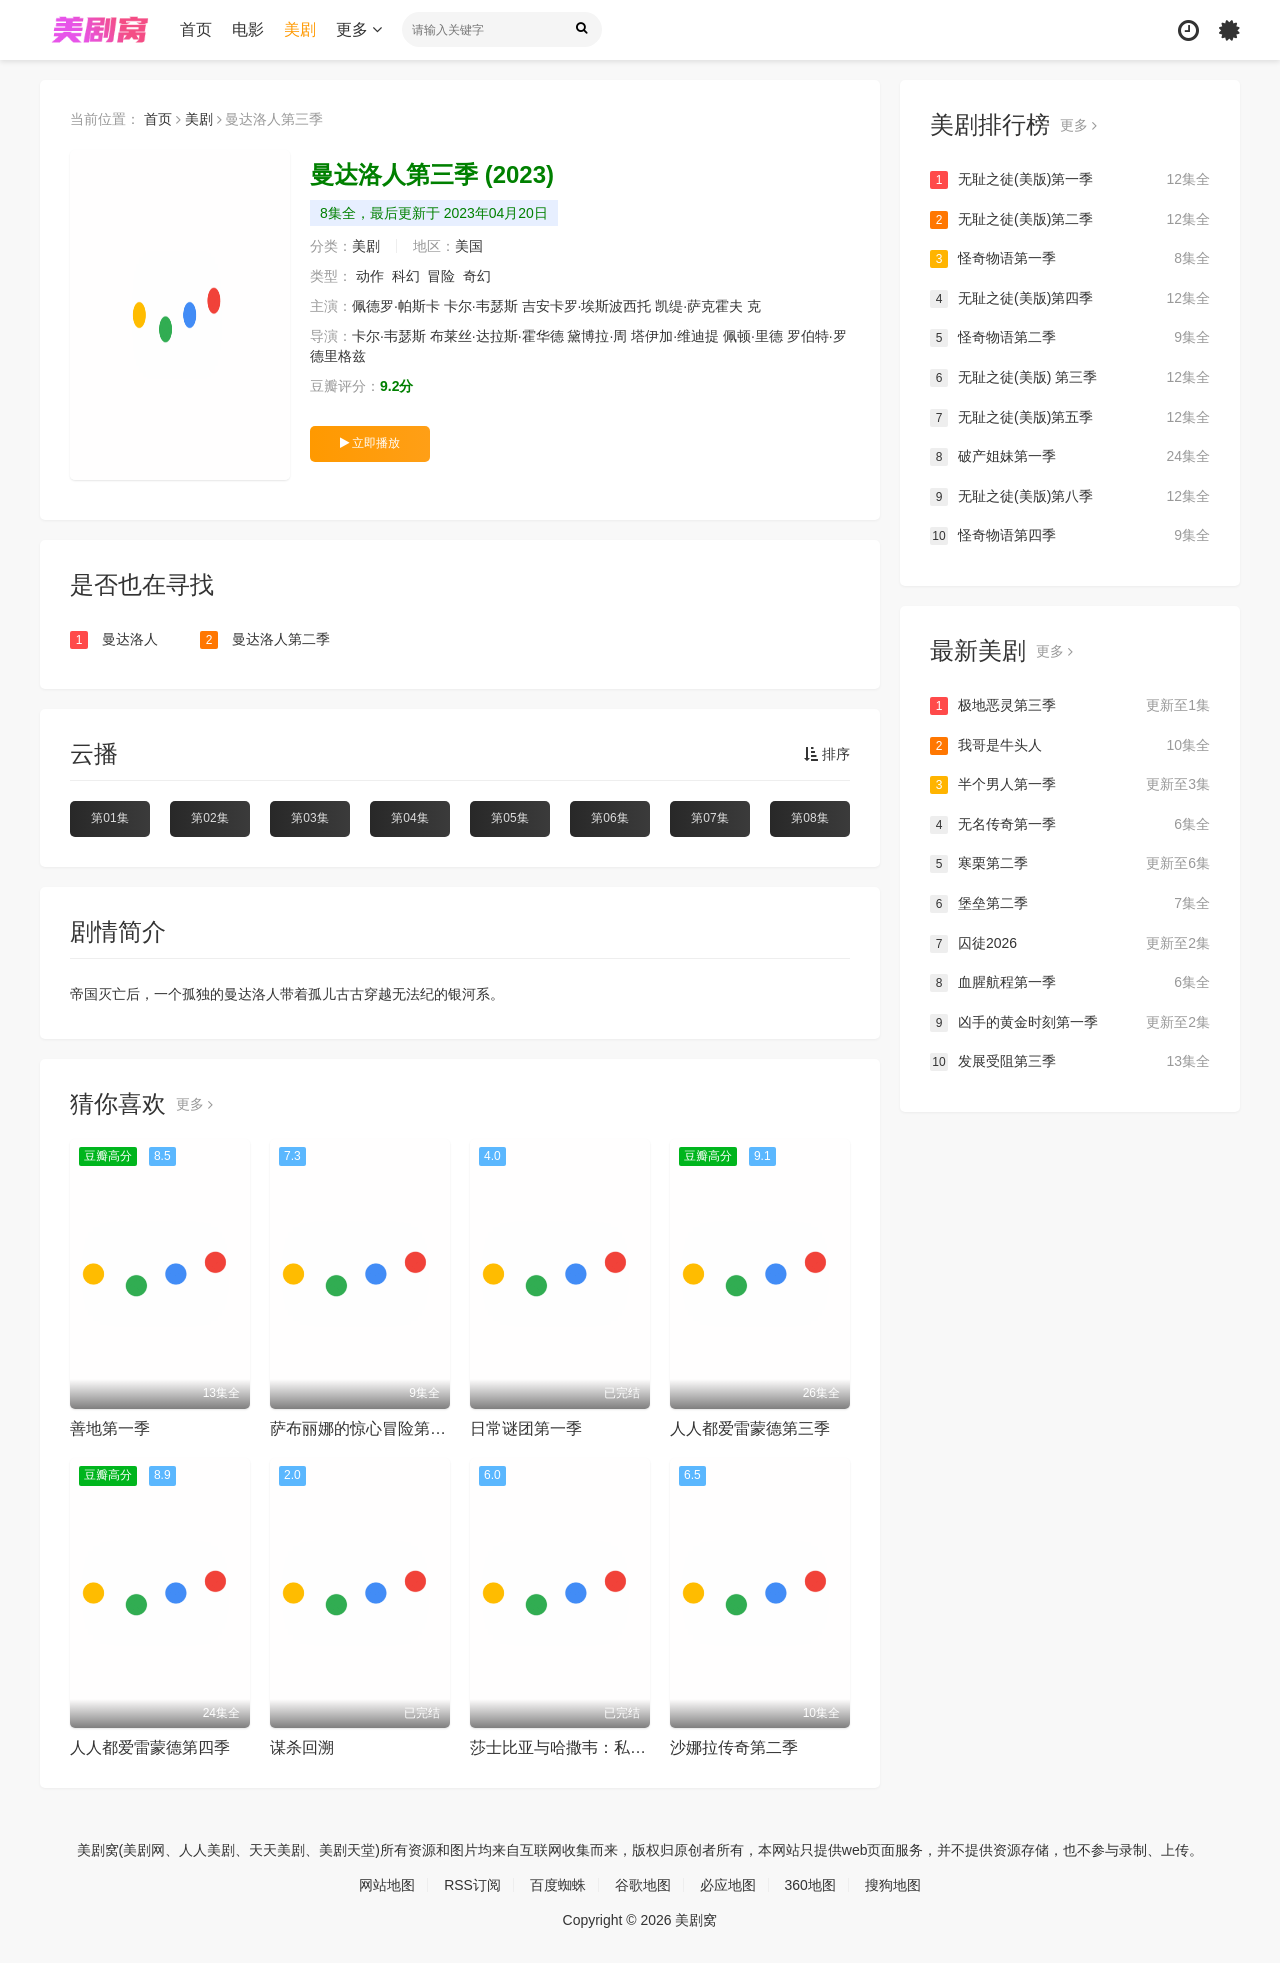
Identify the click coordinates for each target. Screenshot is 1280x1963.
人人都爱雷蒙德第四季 (150, 1747)
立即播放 (370, 443)
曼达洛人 (114, 640)
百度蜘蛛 (558, 1885)
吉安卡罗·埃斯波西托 (587, 306)
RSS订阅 (472, 1885)
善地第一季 (110, 1428)
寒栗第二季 (1070, 864)
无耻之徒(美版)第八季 (1070, 497)
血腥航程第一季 (1070, 983)
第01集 (109, 818)
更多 (359, 29)
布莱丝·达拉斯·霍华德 (497, 336)
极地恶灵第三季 (1070, 706)
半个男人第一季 (1070, 785)
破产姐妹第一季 (1070, 457)
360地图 (810, 1885)
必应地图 (728, 1885)
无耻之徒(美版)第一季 (1070, 180)
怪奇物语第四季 (1070, 536)
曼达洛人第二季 (265, 640)
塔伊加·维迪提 (675, 336)
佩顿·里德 (753, 336)
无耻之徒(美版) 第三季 (1070, 378)
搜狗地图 (893, 1885)
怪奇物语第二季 (1070, 338)
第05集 (509, 818)
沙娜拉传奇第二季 (734, 1747)
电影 (248, 29)
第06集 (609, 818)
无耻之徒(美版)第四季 (1070, 299)
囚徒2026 (1070, 944)
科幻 (406, 276)
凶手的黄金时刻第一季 (1070, 1023)
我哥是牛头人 (1070, 746)
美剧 (300, 29)
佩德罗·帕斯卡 (396, 306)
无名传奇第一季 (1070, 825)
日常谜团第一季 (526, 1428)
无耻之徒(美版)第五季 (1070, 418)
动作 (370, 276)
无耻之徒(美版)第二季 (1070, 220)
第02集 (209, 818)
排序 (827, 754)
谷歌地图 (643, 1885)
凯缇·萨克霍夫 (699, 306)
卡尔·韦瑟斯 (481, 306)
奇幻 (477, 276)
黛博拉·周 (597, 336)
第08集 (809, 818)
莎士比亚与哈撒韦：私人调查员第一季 (606, 1747)
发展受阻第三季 (1070, 1062)
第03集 (309, 818)
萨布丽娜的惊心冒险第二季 (366, 1428)
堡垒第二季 (1070, 904)
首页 (196, 29)
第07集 (709, 818)
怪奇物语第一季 (1070, 259)
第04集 (409, 818)
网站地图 (387, 1885)
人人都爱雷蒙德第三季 (750, 1428)
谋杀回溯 (302, 1747)
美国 (469, 246)
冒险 (441, 276)
